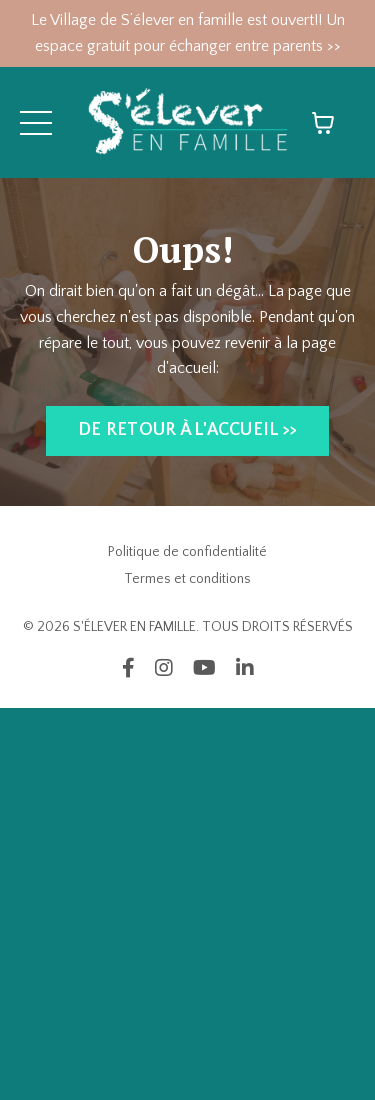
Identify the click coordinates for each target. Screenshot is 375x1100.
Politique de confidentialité (187, 552)
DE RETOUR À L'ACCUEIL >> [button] (187, 430)
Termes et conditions (187, 579)
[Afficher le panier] (323, 123)
